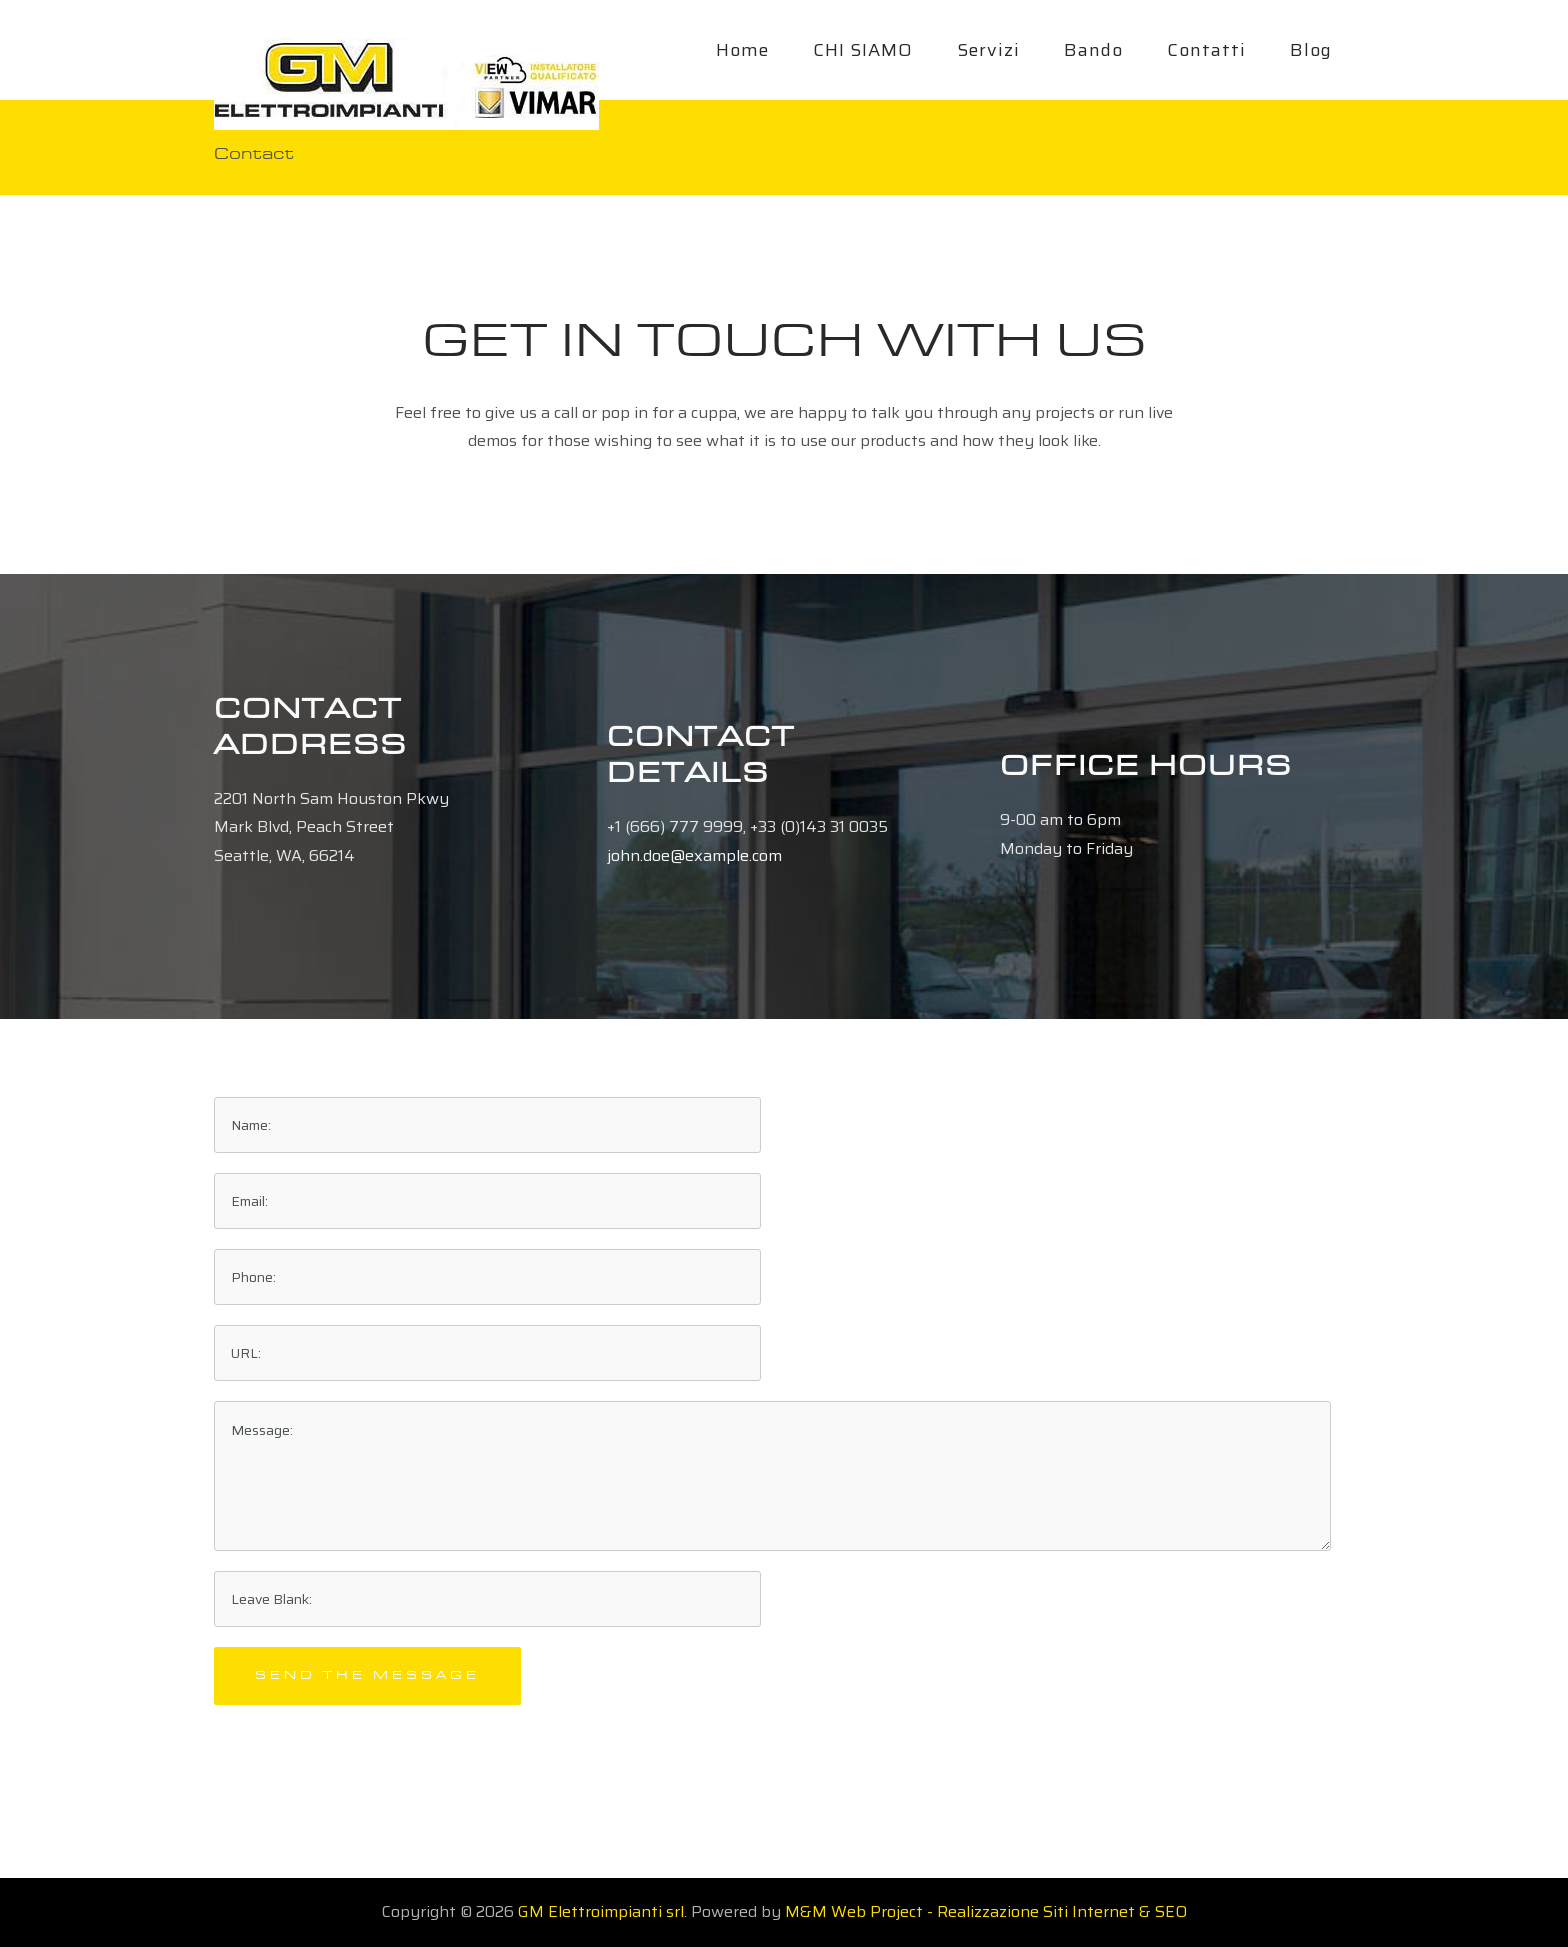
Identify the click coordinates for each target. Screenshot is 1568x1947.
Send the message (367, 1676)
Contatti (1206, 50)
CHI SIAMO (863, 50)
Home (742, 50)
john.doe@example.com (694, 855)
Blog (1311, 50)
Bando (1093, 50)
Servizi (988, 50)
